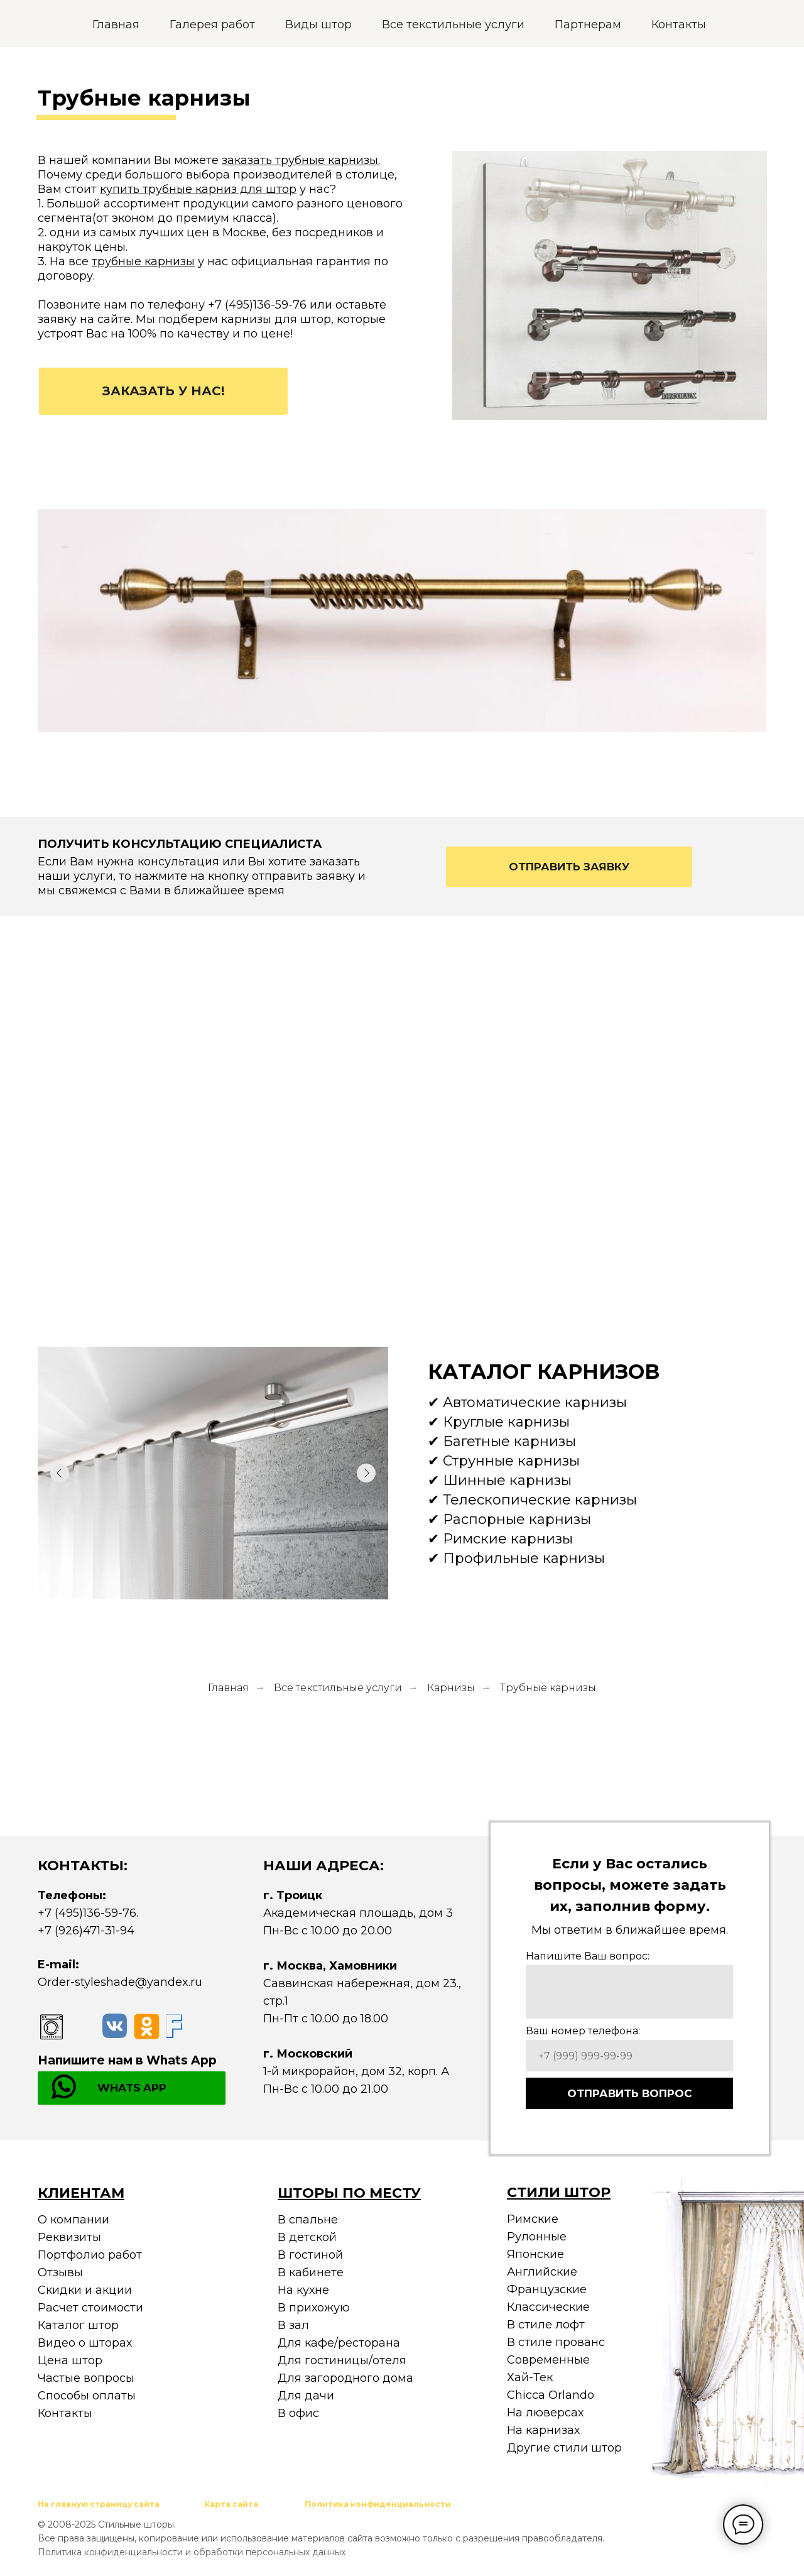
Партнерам (588, 24)
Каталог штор (78, 2325)
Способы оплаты (87, 2396)
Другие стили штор (564, 2448)
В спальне (308, 2220)
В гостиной (310, 2255)
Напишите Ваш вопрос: (587, 1956)
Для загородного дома (345, 2378)
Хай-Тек (530, 2377)
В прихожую (314, 2308)
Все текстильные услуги (453, 24)
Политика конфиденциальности (378, 2504)
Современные (548, 2360)
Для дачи (306, 2396)
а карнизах (548, 2430)
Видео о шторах (85, 2343)
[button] (163, 391)
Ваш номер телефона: (583, 2031)
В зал (293, 2325)
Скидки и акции (85, 2290)
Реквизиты (69, 2237)
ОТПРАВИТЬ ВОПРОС (629, 2093)
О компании (73, 2220)
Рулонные (537, 2237)
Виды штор (318, 24)
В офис (298, 2413)
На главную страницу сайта (99, 2504)
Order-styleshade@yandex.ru (120, 1982)
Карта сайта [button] (231, 2504)
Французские (547, 2289)
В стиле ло (538, 2325)
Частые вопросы (86, 2378)
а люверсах (550, 2413)
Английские (542, 2272)
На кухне (303, 2290)
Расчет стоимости (90, 2308)
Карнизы (451, 1688)
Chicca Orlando (550, 2395)
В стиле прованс (556, 2342)
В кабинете (311, 2272)
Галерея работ (212, 24)
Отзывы (60, 2272)
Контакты (678, 24)
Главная (115, 24)
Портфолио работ (90, 2255)
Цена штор (70, 2360)
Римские (532, 2219)
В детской (307, 2237)
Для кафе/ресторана (339, 2343)
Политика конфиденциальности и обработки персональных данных (191, 2552)
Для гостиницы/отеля (342, 2360)
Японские (535, 2254)
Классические (548, 2307)
